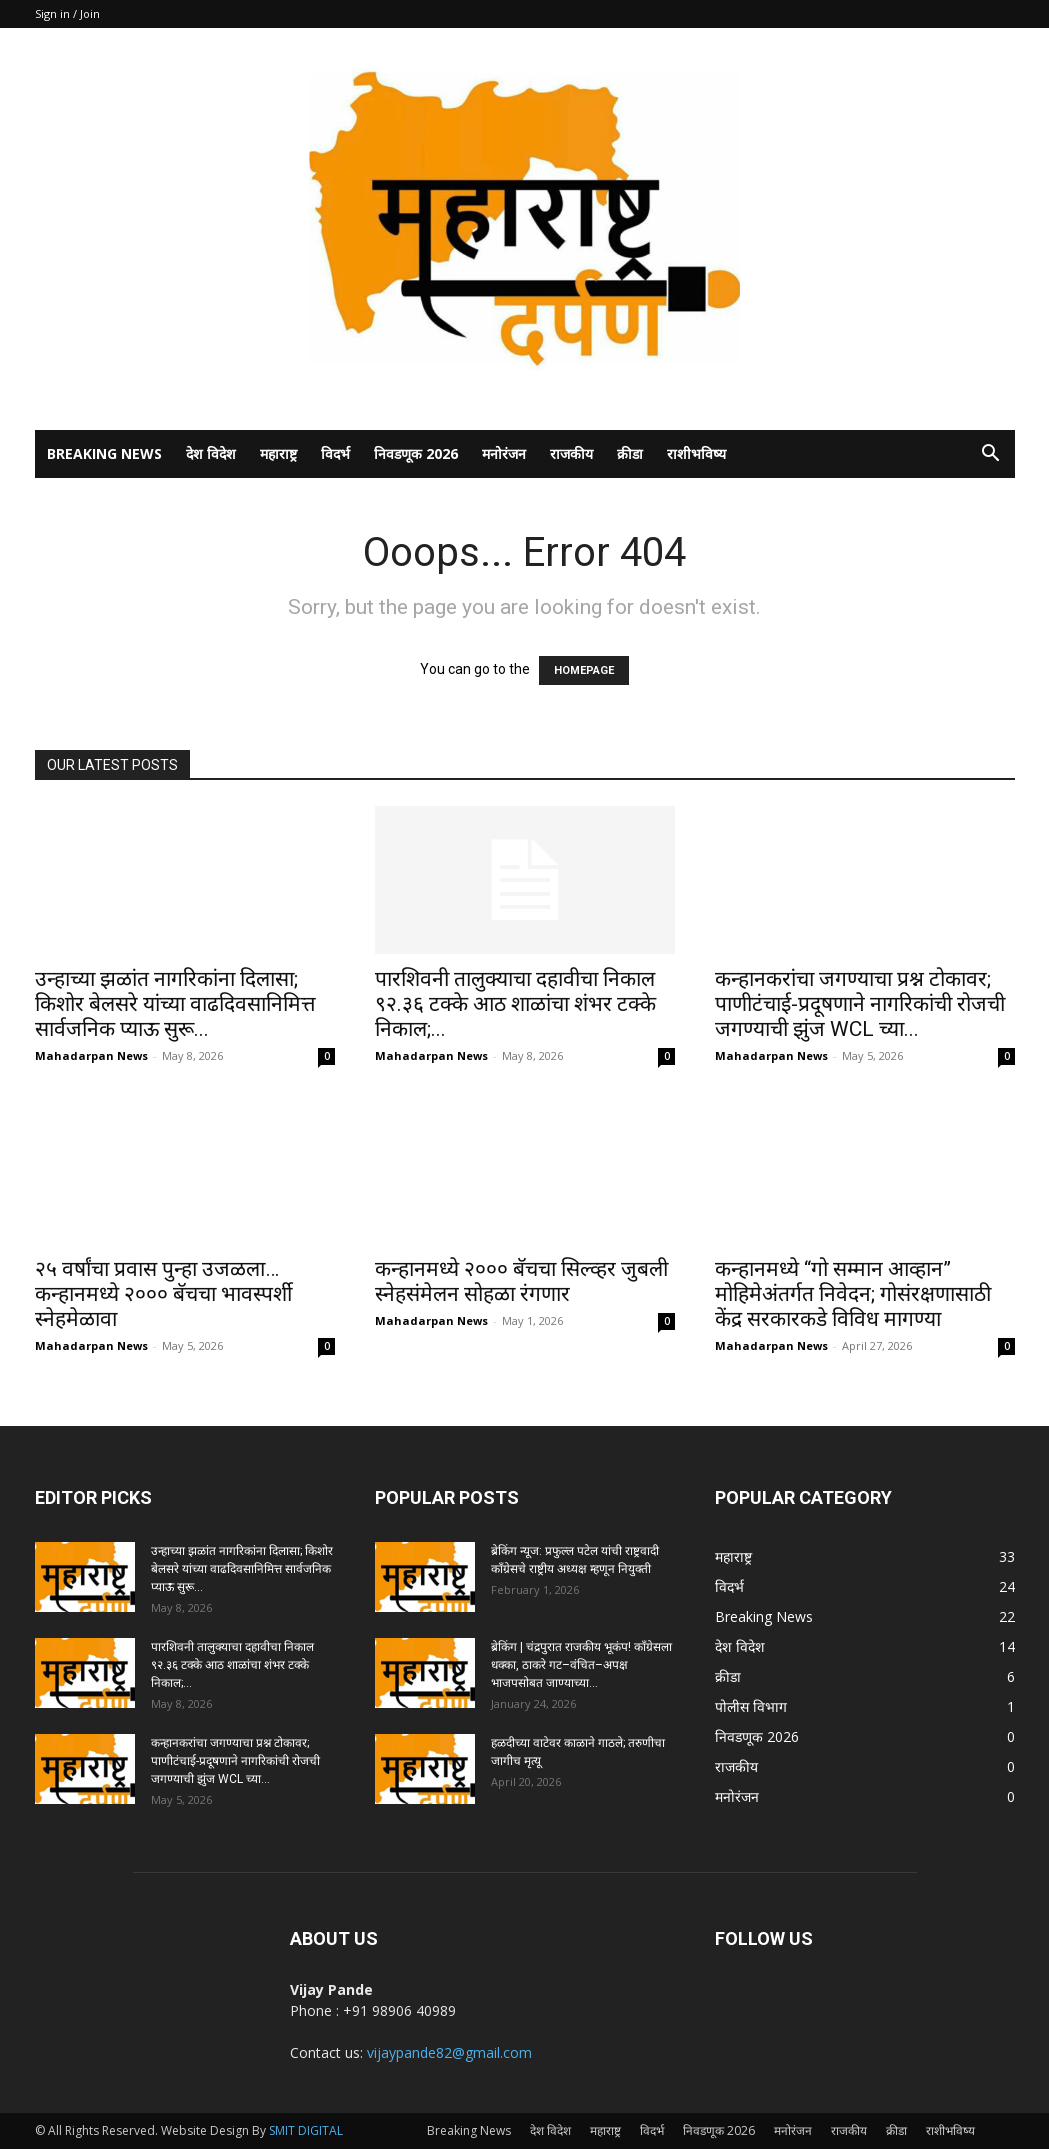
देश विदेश (211, 453)
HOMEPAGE (584, 670)
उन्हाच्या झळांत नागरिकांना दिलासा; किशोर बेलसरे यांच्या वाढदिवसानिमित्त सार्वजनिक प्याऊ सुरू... (175, 1004)
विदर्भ (335, 453)
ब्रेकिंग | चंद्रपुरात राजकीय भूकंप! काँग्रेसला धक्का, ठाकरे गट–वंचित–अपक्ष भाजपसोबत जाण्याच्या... (581, 1665)
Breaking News (104, 453)
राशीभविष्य (696, 453)
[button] (991, 455)
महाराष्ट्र (278, 453)
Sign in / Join (67, 13)
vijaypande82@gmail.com (449, 2052)
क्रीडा (630, 453)
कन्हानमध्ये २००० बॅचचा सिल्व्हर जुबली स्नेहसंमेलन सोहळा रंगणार (521, 1281)
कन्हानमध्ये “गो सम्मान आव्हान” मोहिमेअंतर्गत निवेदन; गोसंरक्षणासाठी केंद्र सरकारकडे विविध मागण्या (853, 1294)
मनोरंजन (504, 453)
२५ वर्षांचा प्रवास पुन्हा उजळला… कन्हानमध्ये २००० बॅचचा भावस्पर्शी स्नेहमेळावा (163, 1294)
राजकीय (571, 453)
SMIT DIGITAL (306, 2130)
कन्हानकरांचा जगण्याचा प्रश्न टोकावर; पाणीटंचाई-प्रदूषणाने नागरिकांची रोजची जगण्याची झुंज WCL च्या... (860, 1004)
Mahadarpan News (91, 1055)
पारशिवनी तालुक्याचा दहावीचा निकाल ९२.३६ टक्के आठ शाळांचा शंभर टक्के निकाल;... (515, 1004)
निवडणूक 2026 (416, 453)
